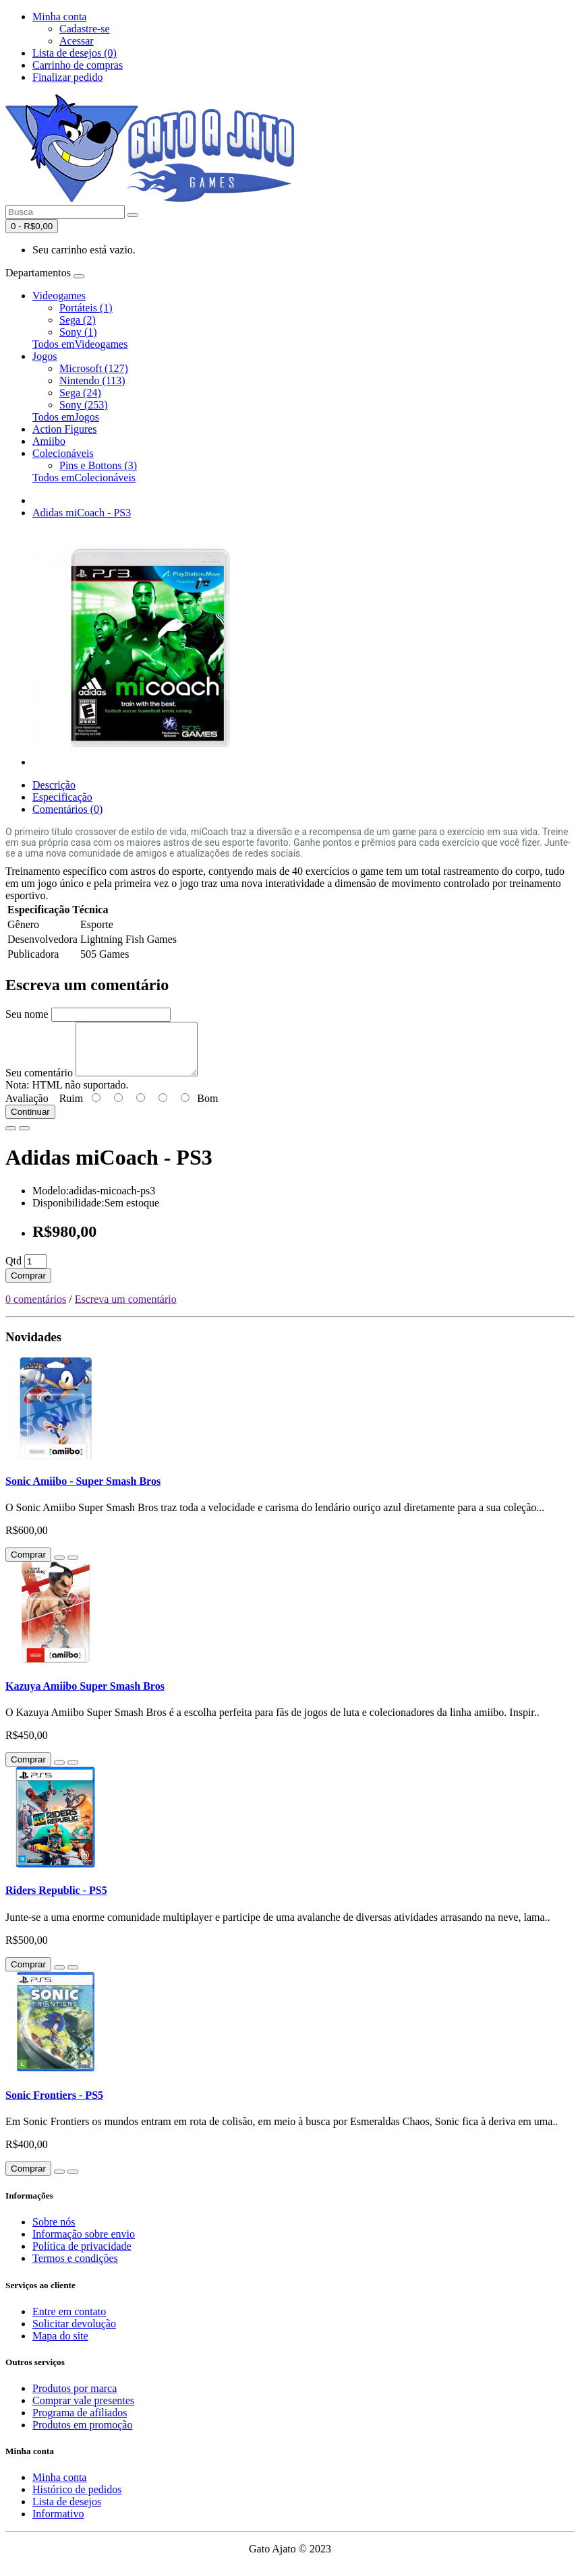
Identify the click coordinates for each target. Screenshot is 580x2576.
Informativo (58, 2523)
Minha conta (59, 2487)
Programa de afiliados (79, 2422)
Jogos (44, 356)
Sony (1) (78, 332)
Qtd (13, 1271)
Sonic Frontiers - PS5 (54, 2105)
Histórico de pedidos (76, 2499)
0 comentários (35, 1309)
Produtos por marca (74, 2398)
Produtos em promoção (82, 2435)
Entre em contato (69, 2321)
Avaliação (27, 1108)
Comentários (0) (67, 809)
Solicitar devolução (74, 2333)
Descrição (54, 785)
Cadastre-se (84, 28)
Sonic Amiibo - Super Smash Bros (83, 1491)
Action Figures (64, 429)
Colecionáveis (63, 453)
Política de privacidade (82, 2256)
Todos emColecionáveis (84, 477)
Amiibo (48, 441)
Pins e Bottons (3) (98, 465)
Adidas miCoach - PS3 (81, 512)
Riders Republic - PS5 (56, 1900)
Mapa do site (60, 2346)
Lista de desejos (66, 2511)
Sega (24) (80, 392)
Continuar (30, 1122)
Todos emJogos (65, 417)
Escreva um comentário (126, 1309)
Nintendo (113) (92, 380)
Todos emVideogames (79, 344)
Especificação (62, 797)
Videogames (59, 295)
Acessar (76, 41)
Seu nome (27, 1014)
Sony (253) (83, 404)
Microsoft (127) (93, 368)
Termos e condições (75, 2268)
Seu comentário (39, 1082)
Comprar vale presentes (83, 2410)
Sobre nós (54, 2232)
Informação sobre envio (83, 2244)
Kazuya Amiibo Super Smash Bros (85, 1696)
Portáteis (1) (86, 307)
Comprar (28, 1286)
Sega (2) (77, 320)
